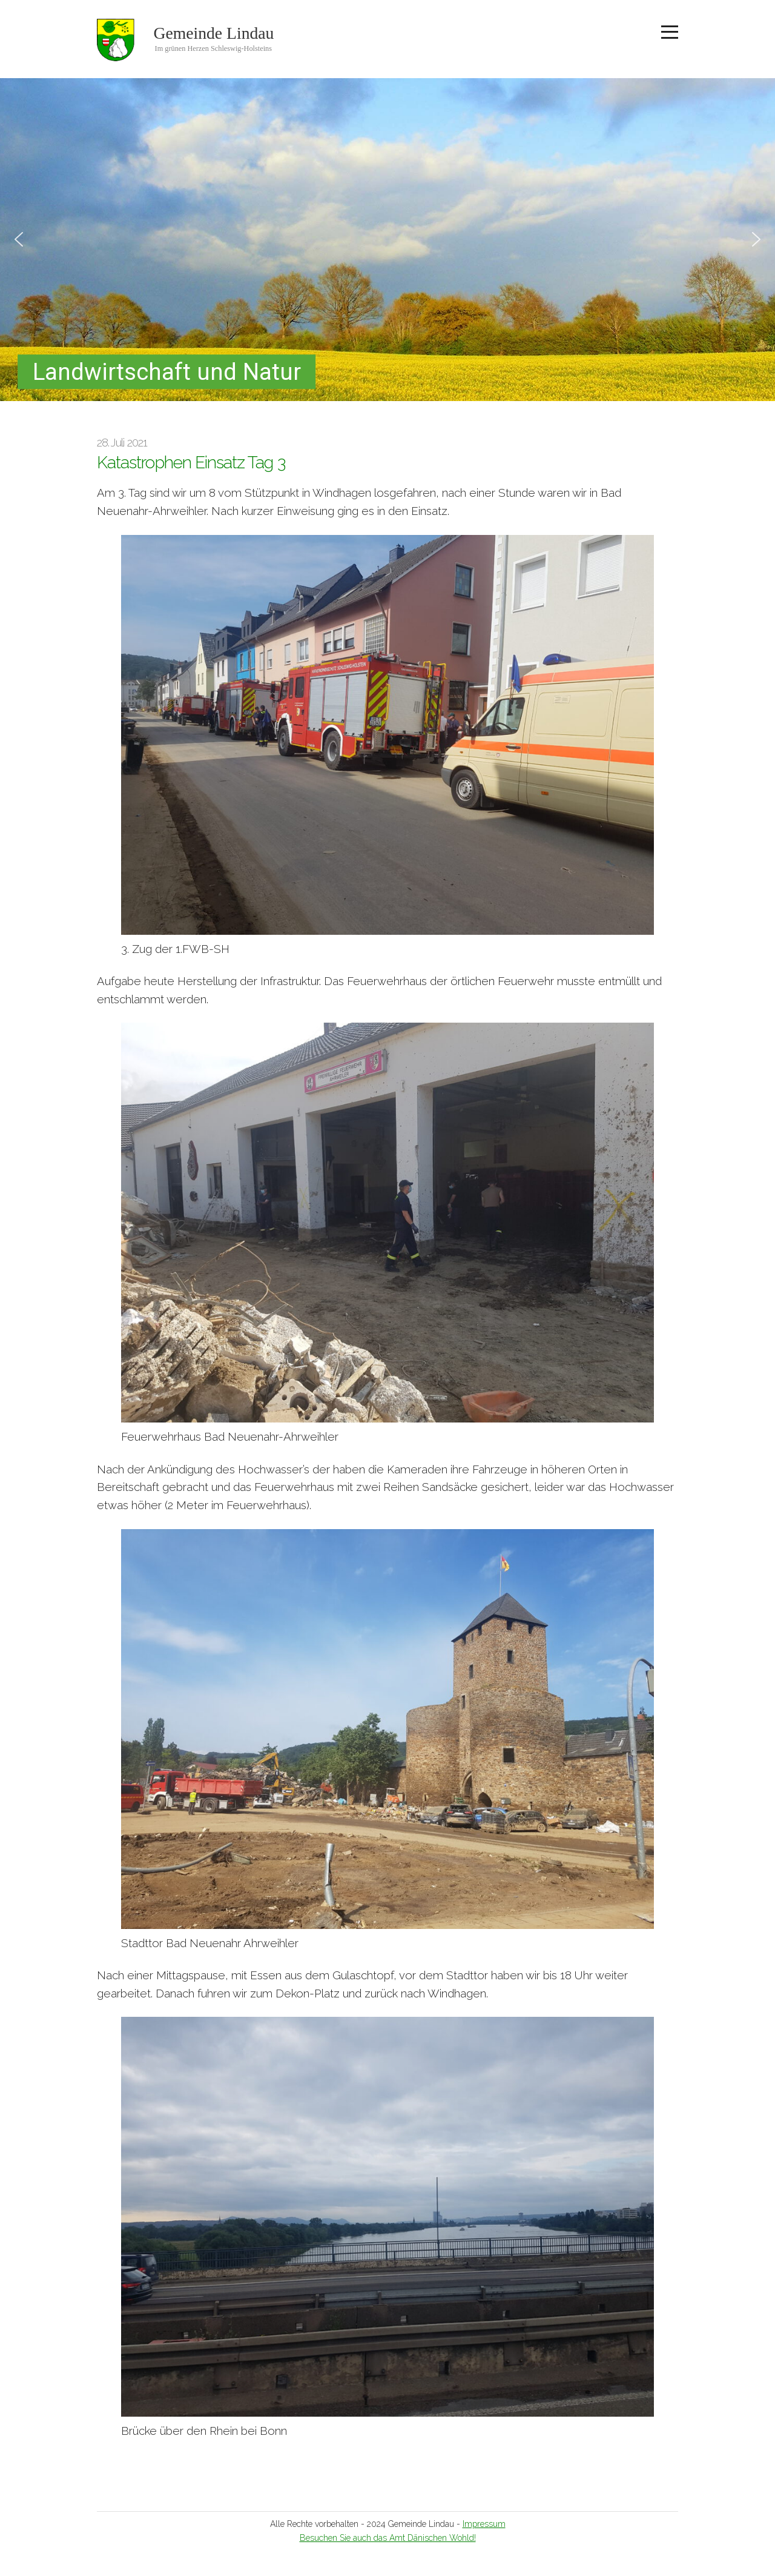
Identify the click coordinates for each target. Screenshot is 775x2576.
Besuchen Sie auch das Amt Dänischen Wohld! (388, 2538)
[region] (387, 239)
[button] (18, 239)
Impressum (484, 2524)
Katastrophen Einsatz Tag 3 (191, 463)
